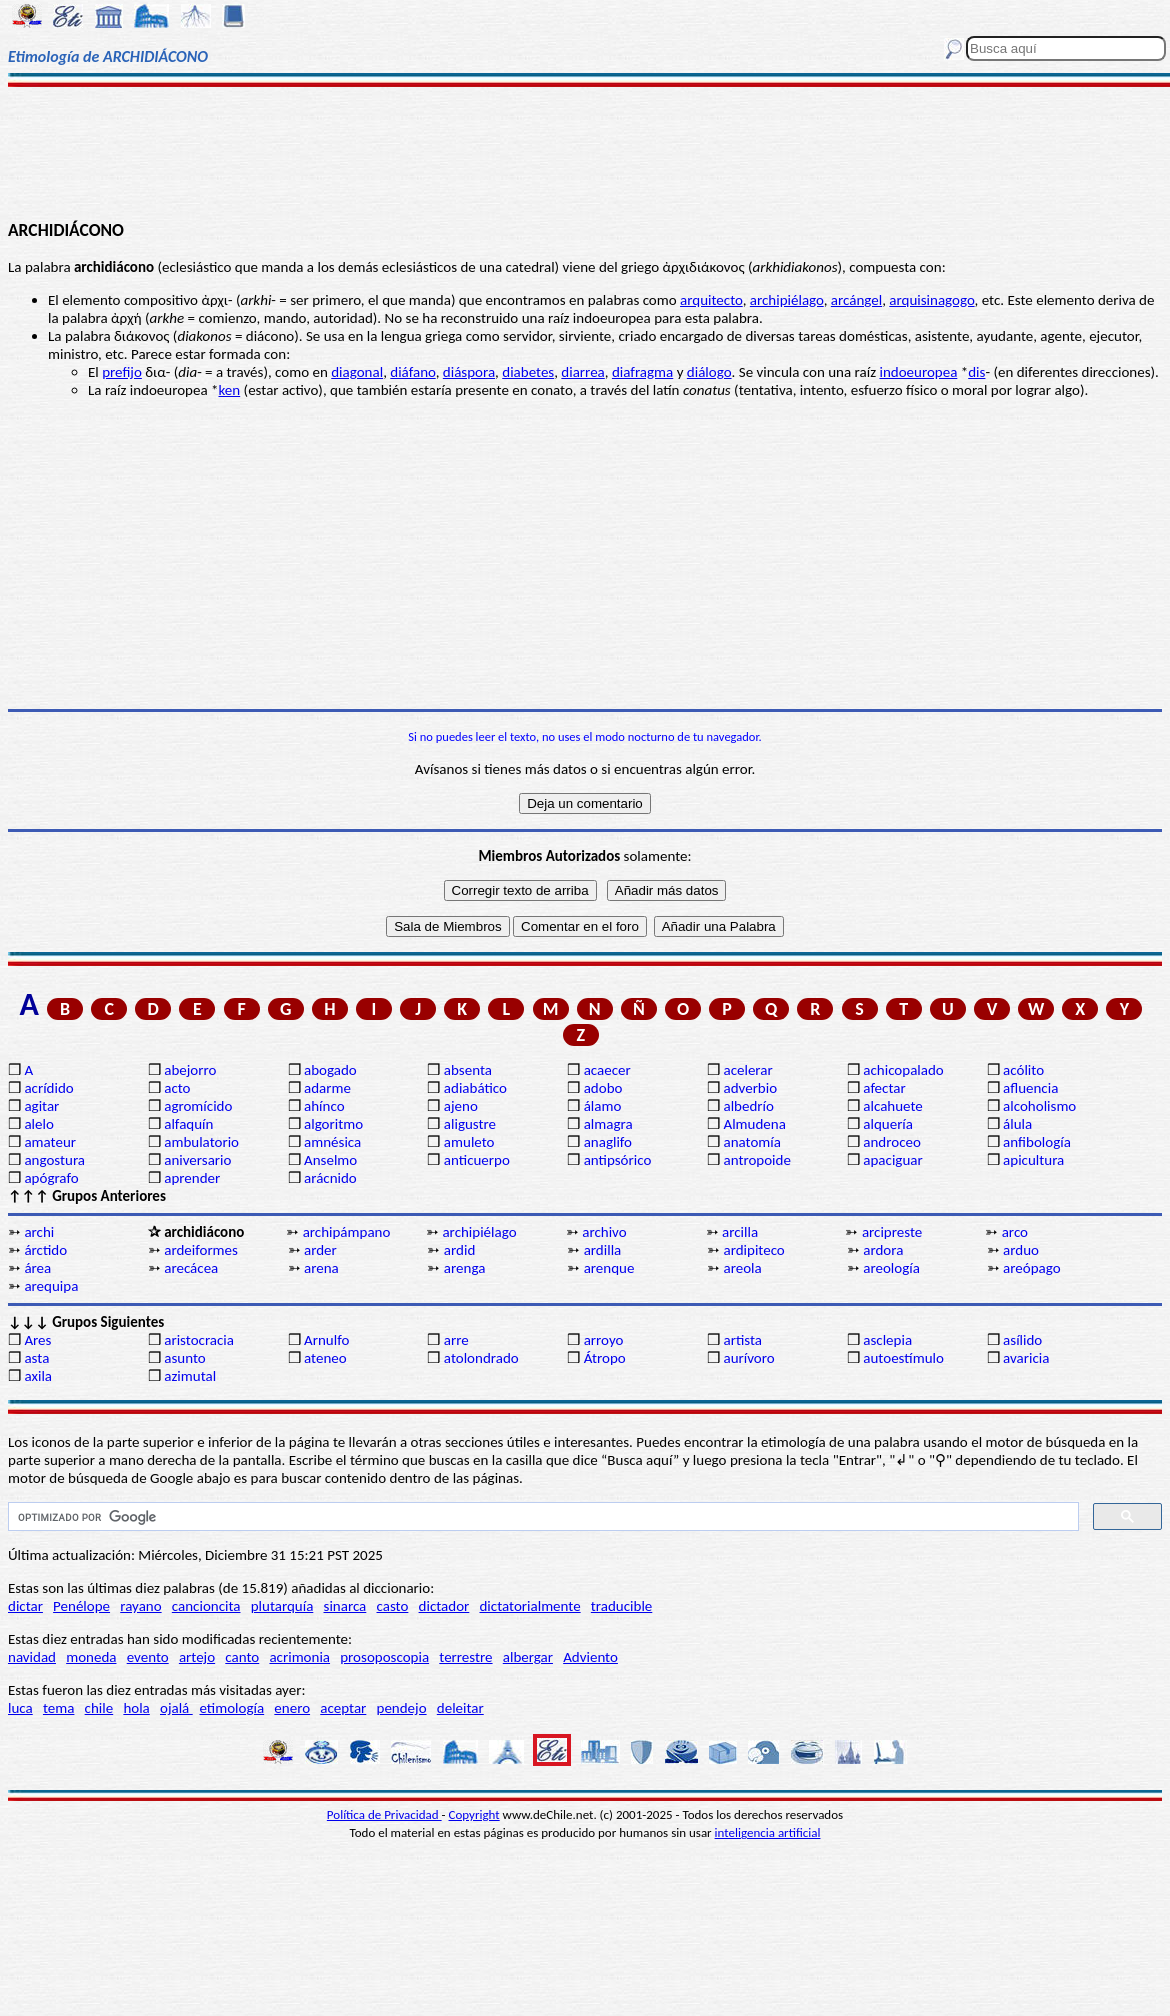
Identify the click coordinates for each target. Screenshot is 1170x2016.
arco (1015, 1232)
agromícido (198, 1106)
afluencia (1030, 1088)
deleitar (460, 1708)
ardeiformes (201, 1250)
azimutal (190, 1376)
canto (242, 1657)
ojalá (176, 1708)
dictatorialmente (529, 1606)
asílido (1022, 1340)
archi (39, 1232)
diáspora (469, 372)
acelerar (747, 1070)
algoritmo (333, 1124)
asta (36, 1358)
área (37, 1268)
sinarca (345, 1606)
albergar (528, 1657)
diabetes (528, 372)
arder (320, 1250)
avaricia (1026, 1358)
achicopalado (903, 1070)
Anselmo (330, 1160)
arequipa (51, 1286)
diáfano (412, 372)
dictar (25, 1606)
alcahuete (893, 1106)
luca (20, 1708)
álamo (603, 1106)
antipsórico (618, 1160)
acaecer (607, 1070)
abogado (330, 1070)
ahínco (324, 1106)
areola (742, 1268)
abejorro (190, 1070)
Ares (37, 1340)
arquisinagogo (931, 300)
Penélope (81, 1606)
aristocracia (199, 1340)
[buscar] (541, 1517)
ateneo (325, 1358)
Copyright (474, 1814)
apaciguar (892, 1160)
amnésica (332, 1142)
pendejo (402, 1708)
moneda (91, 1657)
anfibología (1037, 1142)
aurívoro (748, 1358)
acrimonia (299, 1657)
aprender (192, 1178)
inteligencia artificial (768, 1832)
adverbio (750, 1088)
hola (136, 1708)
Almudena (754, 1124)
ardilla (603, 1250)
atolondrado (481, 1358)
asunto (184, 1358)
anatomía (752, 1142)
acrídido (48, 1088)
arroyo (604, 1340)
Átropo (605, 1358)
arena (321, 1268)
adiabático (475, 1088)
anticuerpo (477, 1160)
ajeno (461, 1106)
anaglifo (608, 1142)
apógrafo (51, 1178)
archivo (604, 1232)
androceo (892, 1142)
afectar (884, 1088)
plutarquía (282, 1606)
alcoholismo (1039, 1106)
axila (38, 1376)
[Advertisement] (585, 152)
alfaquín (188, 1124)
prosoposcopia (384, 1657)
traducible (621, 1606)
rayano (140, 1606)
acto (177, 1088)
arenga (465, 1268)
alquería (888, 1124)
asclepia (887, 1340)
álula (1017, 1124)
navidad (32, 1657)
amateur (50, 1142)
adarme (327, 1088)
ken (230, 390)
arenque (609, 1268)
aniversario (197, 1160)
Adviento (590, 1657)
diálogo (709, 372)
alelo (38, 1124)
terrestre (465, 1657)
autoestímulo (903, 1358)
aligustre (470, 1124)
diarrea (582, 372)
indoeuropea (918, 372)
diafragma (642, 372)
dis (976, 372)
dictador (444, 1606)
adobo (603, 1088)
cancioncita (206, 1606)
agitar (41, 1106)
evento (148, 1657)
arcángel (856, 300)
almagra (608, 1124)
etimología (231, 1708)
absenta (468, 1070)
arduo (1021, 1250)
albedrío (748, 1106)
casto (393, 1606)
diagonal (357, 372)
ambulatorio (201, 1142)
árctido (45, 1250)
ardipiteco (753, 1250)
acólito (1023, 1070)
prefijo (122, 372)
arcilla (740, 1232)
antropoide (756, 1160)
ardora (883, 1250)
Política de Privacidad (384, 1814)
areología (891, 1268)
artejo (197, 1657)
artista (742, 1340)
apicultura (1033, 1160)
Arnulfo (326, 1340)
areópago (1032, 1268)
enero (292, 1708)
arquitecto (711, 300)
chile (99, 1708)
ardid (459, 1250)
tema (59, 1708)
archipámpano (347, 1232)
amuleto (469, 1142)
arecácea (191, 1268)
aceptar (343, 1708)
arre (456, 1340)
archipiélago (787, 300)
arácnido (330, 1178)
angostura (54, 1160)
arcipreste (892, 1232)
